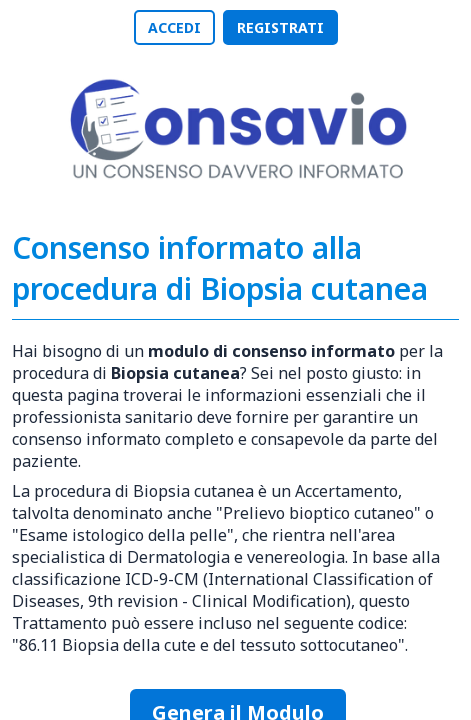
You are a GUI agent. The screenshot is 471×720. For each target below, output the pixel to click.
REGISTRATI (280, 27)
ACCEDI (174, 27)
